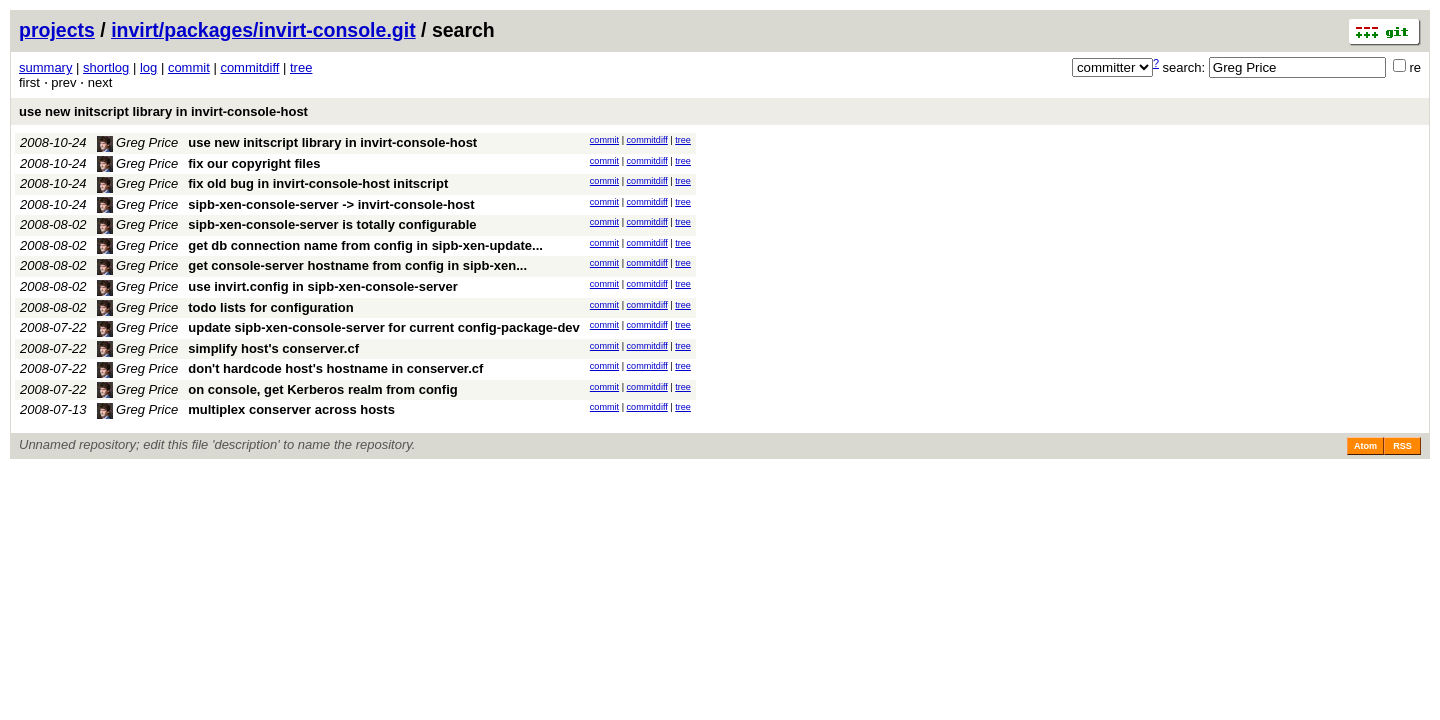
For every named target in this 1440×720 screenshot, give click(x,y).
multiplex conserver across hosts (291, 409)
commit (189, 67)
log (148, 67)
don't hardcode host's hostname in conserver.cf (335, 368)
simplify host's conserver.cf (273, 348)
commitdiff (249, 67)
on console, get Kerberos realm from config (322, 389)
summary (45, 67)
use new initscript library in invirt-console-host (163, 111)
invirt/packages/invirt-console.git (263, 30)
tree (301, 67)
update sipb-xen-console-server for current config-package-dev (384, 327)
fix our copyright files (254, 163)
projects (57, 30)
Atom (1365, 446)
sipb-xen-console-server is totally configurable (332, 224)
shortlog (106, 67)
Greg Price (138, 142)
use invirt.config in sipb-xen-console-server (322, 286)
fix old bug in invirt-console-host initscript (318, 183)
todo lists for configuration (270, 307)
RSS (1402, 446)
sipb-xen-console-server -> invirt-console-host (331, 204)
